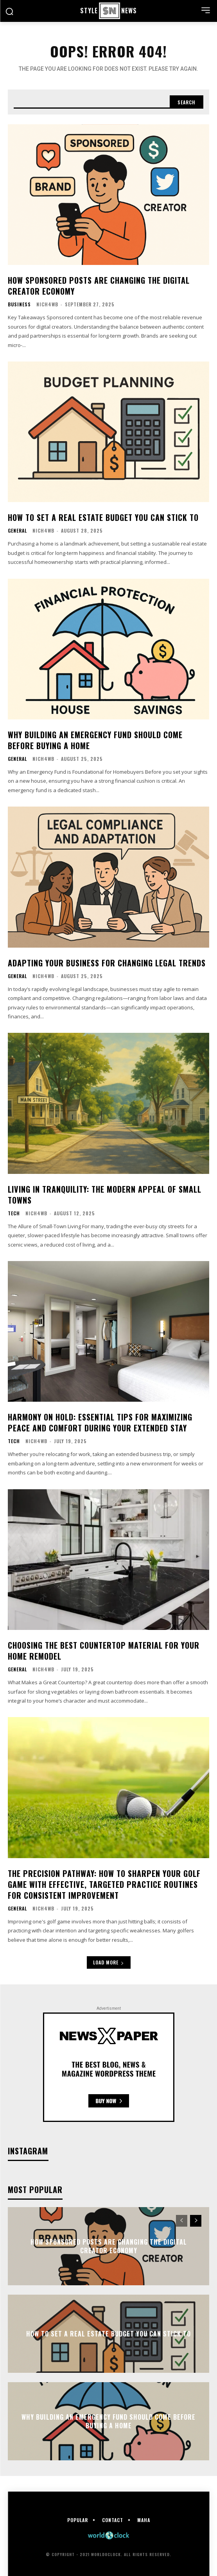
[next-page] (195, 2221)
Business (19, 304)
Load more (108, 1962)
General (17, 530)
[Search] (186, 102)
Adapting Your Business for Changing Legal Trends (107, 963)
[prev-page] (181, 2221)
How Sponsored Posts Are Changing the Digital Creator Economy (99, 285)
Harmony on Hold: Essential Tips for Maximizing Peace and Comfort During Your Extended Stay (100, 1422)
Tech (14, 1213)
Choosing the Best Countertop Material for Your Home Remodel (103, 1650)
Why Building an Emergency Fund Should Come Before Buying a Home (95, 740)
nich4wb (47, 304)
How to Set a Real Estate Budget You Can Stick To (103, 517)
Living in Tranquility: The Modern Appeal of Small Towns (104, 1194)
